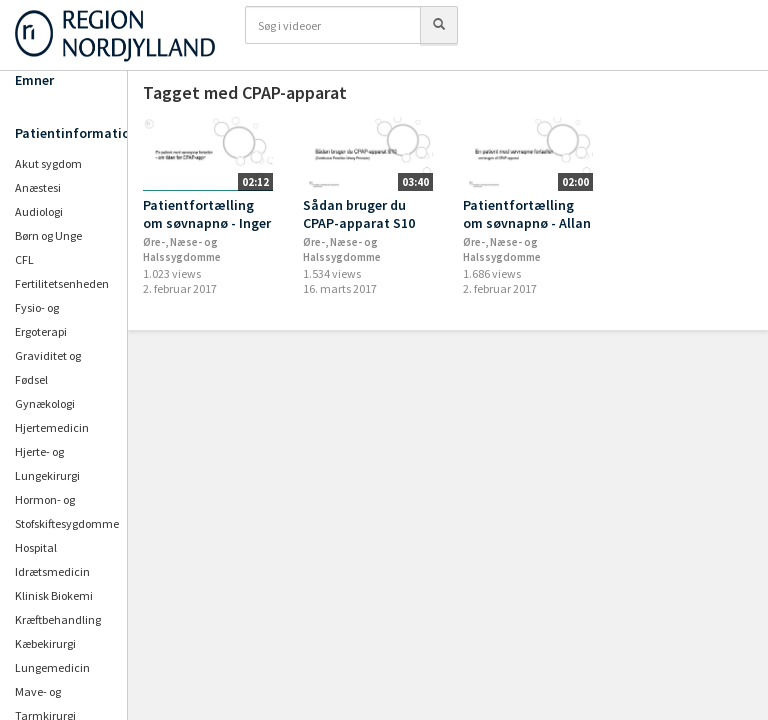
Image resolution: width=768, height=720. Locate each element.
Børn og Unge (48, 235)
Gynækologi (45, 403)
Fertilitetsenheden (62, 283)
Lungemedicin (52, 667)
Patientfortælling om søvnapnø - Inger (207, 214)
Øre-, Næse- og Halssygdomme (182, 249)
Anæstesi (38, 187)
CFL (24, 259)
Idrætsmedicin (52, 571)
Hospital (36, 547)
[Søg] (439, 25)
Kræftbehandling (58, 619)
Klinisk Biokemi (54, 595)
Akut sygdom (48, 163)
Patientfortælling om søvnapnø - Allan (527, 214)
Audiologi (39, 211)
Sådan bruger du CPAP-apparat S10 (359, 214)
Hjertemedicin (52, 427)
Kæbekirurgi (45, 643)
